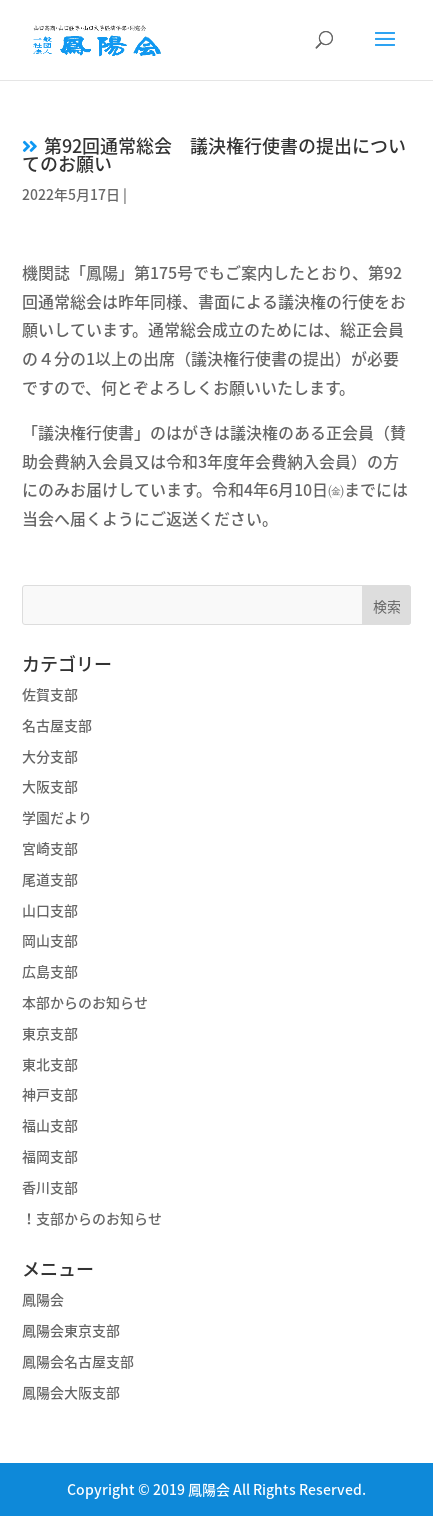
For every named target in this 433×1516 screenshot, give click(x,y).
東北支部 (50, 1064)
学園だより (57, 817)
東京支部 (50, 1033)
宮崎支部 (50, 848)
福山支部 (50, 1125)
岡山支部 (50, 940)
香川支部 (50, 1187)
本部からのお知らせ (85, 1002)
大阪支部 (50, 786)
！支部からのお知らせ (92, 1218)
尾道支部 (50, 879)
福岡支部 (50, 1156)
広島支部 (50, 971)
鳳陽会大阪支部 (71, 1392)
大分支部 (50, 756)
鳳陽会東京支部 (71, 1330)
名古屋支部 (57, 725)
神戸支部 (50, 1094)
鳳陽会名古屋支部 (78, 1361)
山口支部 (50, 910)
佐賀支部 (50, 694)
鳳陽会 (43, 1299)
